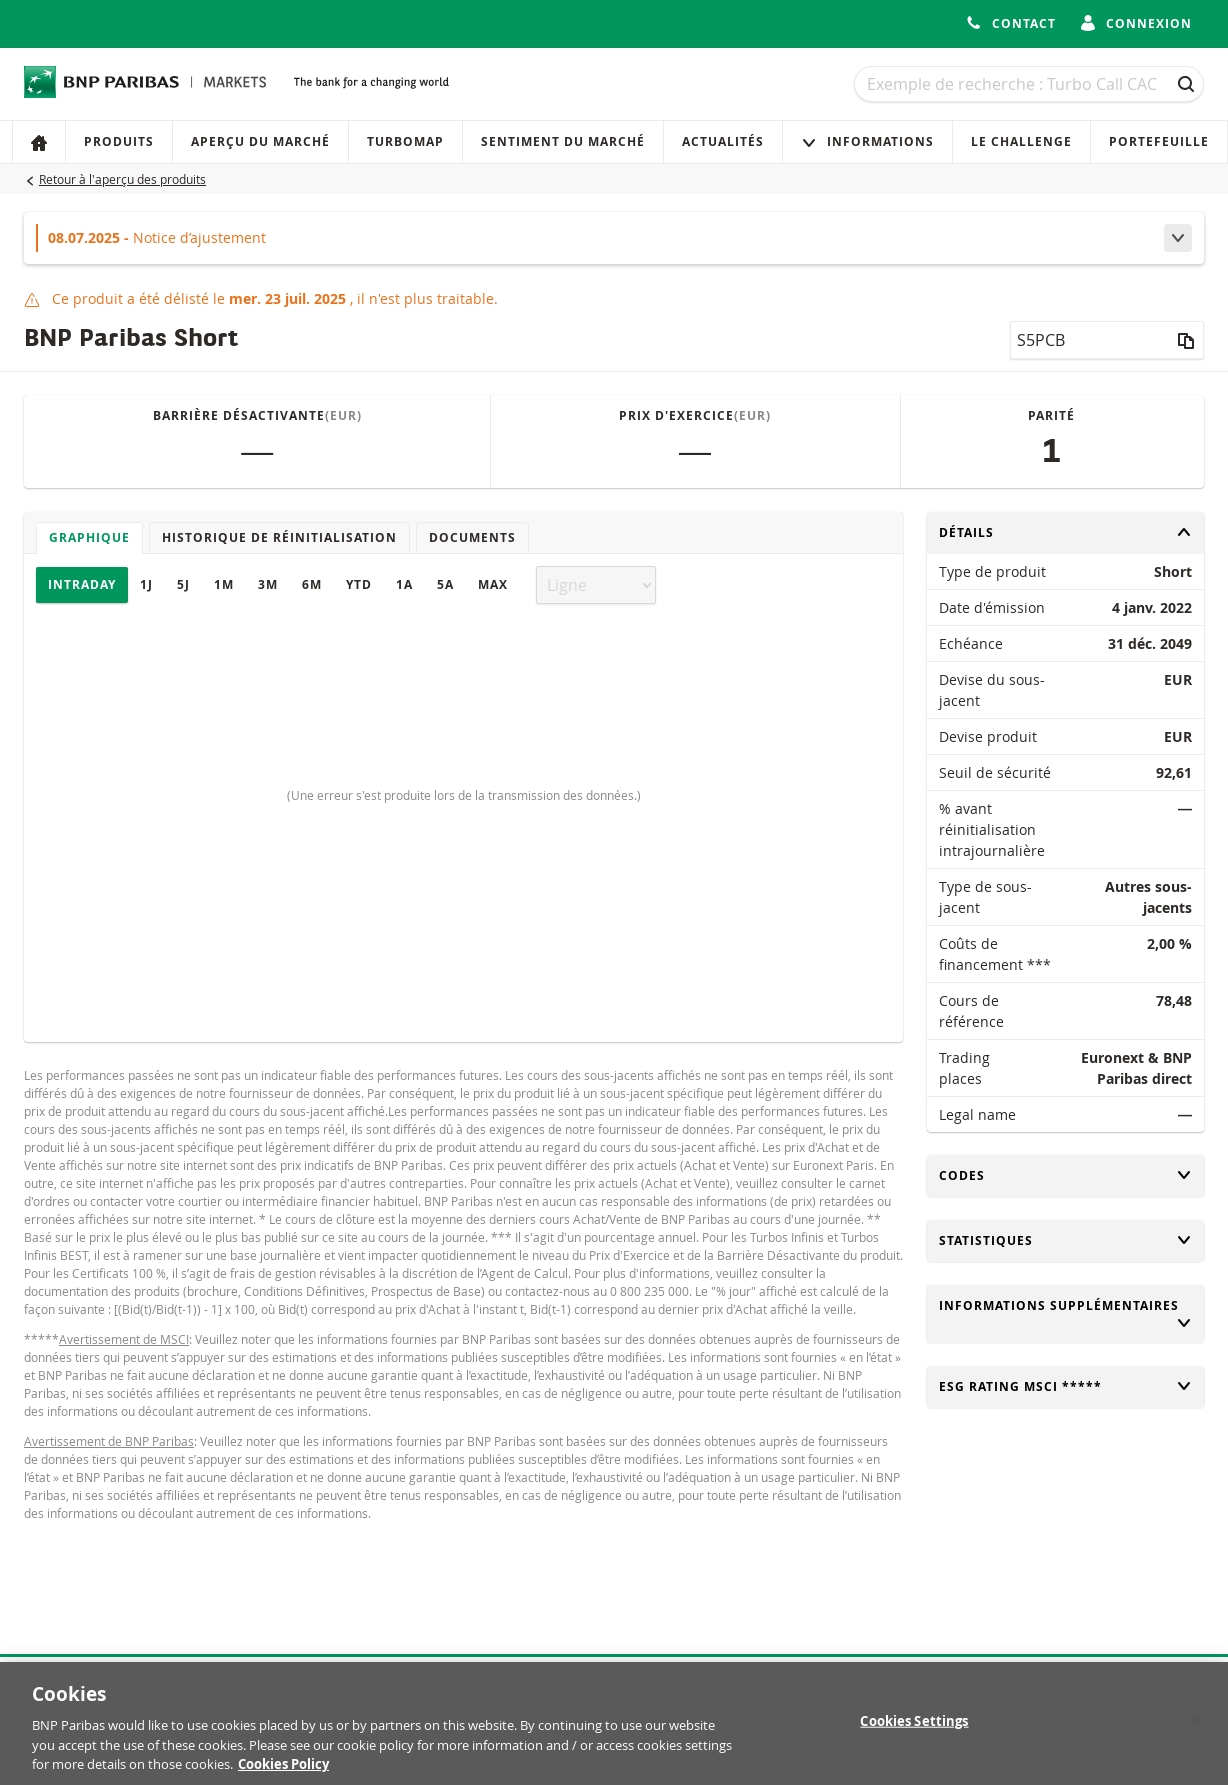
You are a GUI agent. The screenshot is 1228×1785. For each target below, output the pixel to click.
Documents (472, 537)
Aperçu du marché (260, 141)
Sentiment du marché (563, 141)
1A (404, 584)
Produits (119, 141)
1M (224, 584)
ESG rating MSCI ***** (1065, 1386)
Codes (1065, 1175)
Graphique (89, 537)
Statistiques (1065, 1240)
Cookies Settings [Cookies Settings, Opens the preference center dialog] (914, 1729)
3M (268, 584)
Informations (867, 141)
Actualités (723, 141)
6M (312, 584)
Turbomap (405, 141)
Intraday (82, 584)
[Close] (1196, 1729)
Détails (1065, 532)
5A (445, 584)
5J (183, 584)
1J (146, 584)
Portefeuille (1159, 141)
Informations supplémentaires (1065, 1314)
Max (493, 584)
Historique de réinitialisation (279, 537)
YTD (359, 584)
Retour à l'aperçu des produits (122, 179)
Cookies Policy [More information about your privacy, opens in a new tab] (283, 1773)
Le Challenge (1021, 141)
